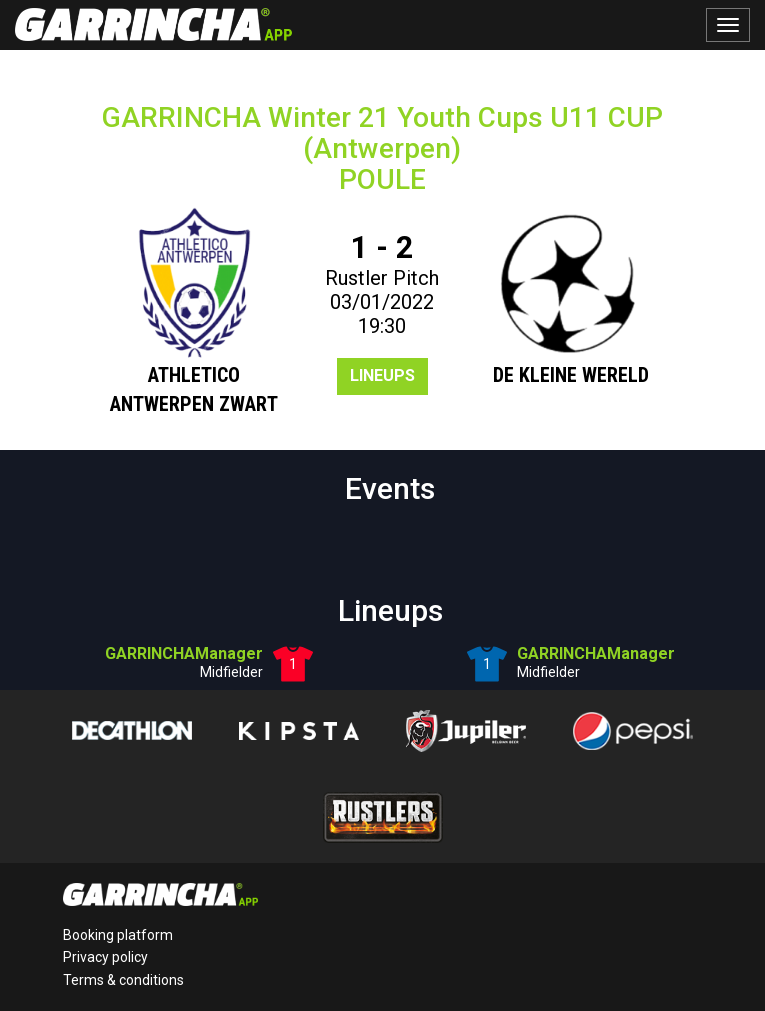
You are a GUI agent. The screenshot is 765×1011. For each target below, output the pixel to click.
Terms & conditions (123, 980)
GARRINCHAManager (184, 653)
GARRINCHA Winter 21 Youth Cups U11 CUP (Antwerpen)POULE (382, 148)
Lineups (382, 375)
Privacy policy (105, 957)
